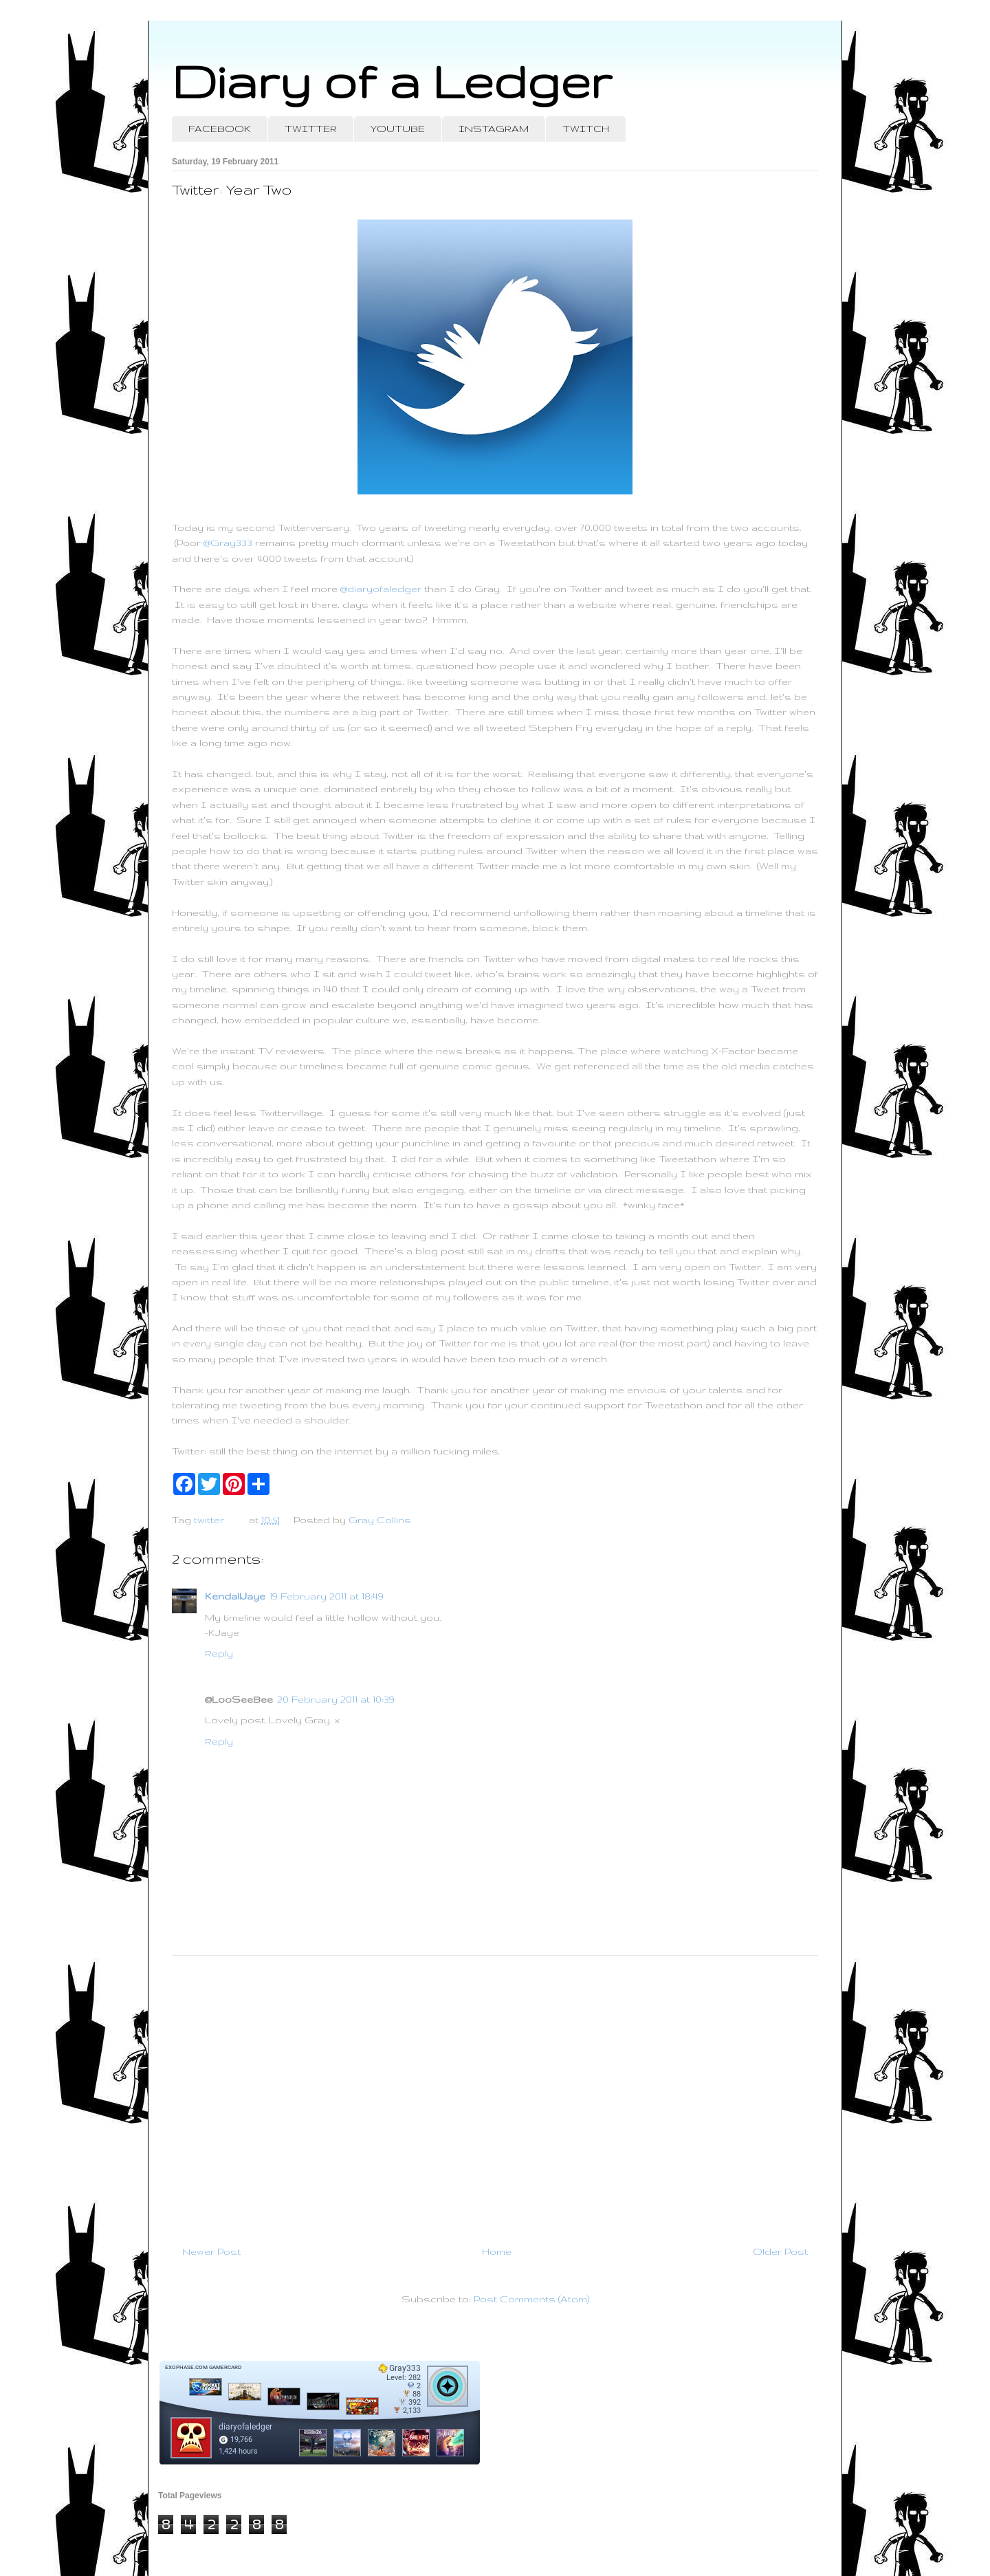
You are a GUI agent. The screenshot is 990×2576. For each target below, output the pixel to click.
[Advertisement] (495, 2094)
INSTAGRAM (494, 128)
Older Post (780, 2251)
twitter (209, 1519)
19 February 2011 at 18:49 (327, 1596)
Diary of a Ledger (392, 80)
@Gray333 (228, 542)
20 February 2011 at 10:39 (336, 1699)
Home (497, 2251)
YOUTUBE (398, 128)
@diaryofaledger (380, 588)
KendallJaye (235, 1596)
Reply (219, 1653)
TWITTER (311, 128)
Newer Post (211, 2251)
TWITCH (585, 128)
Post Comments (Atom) (531, 2298)
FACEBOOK (219, 128)
